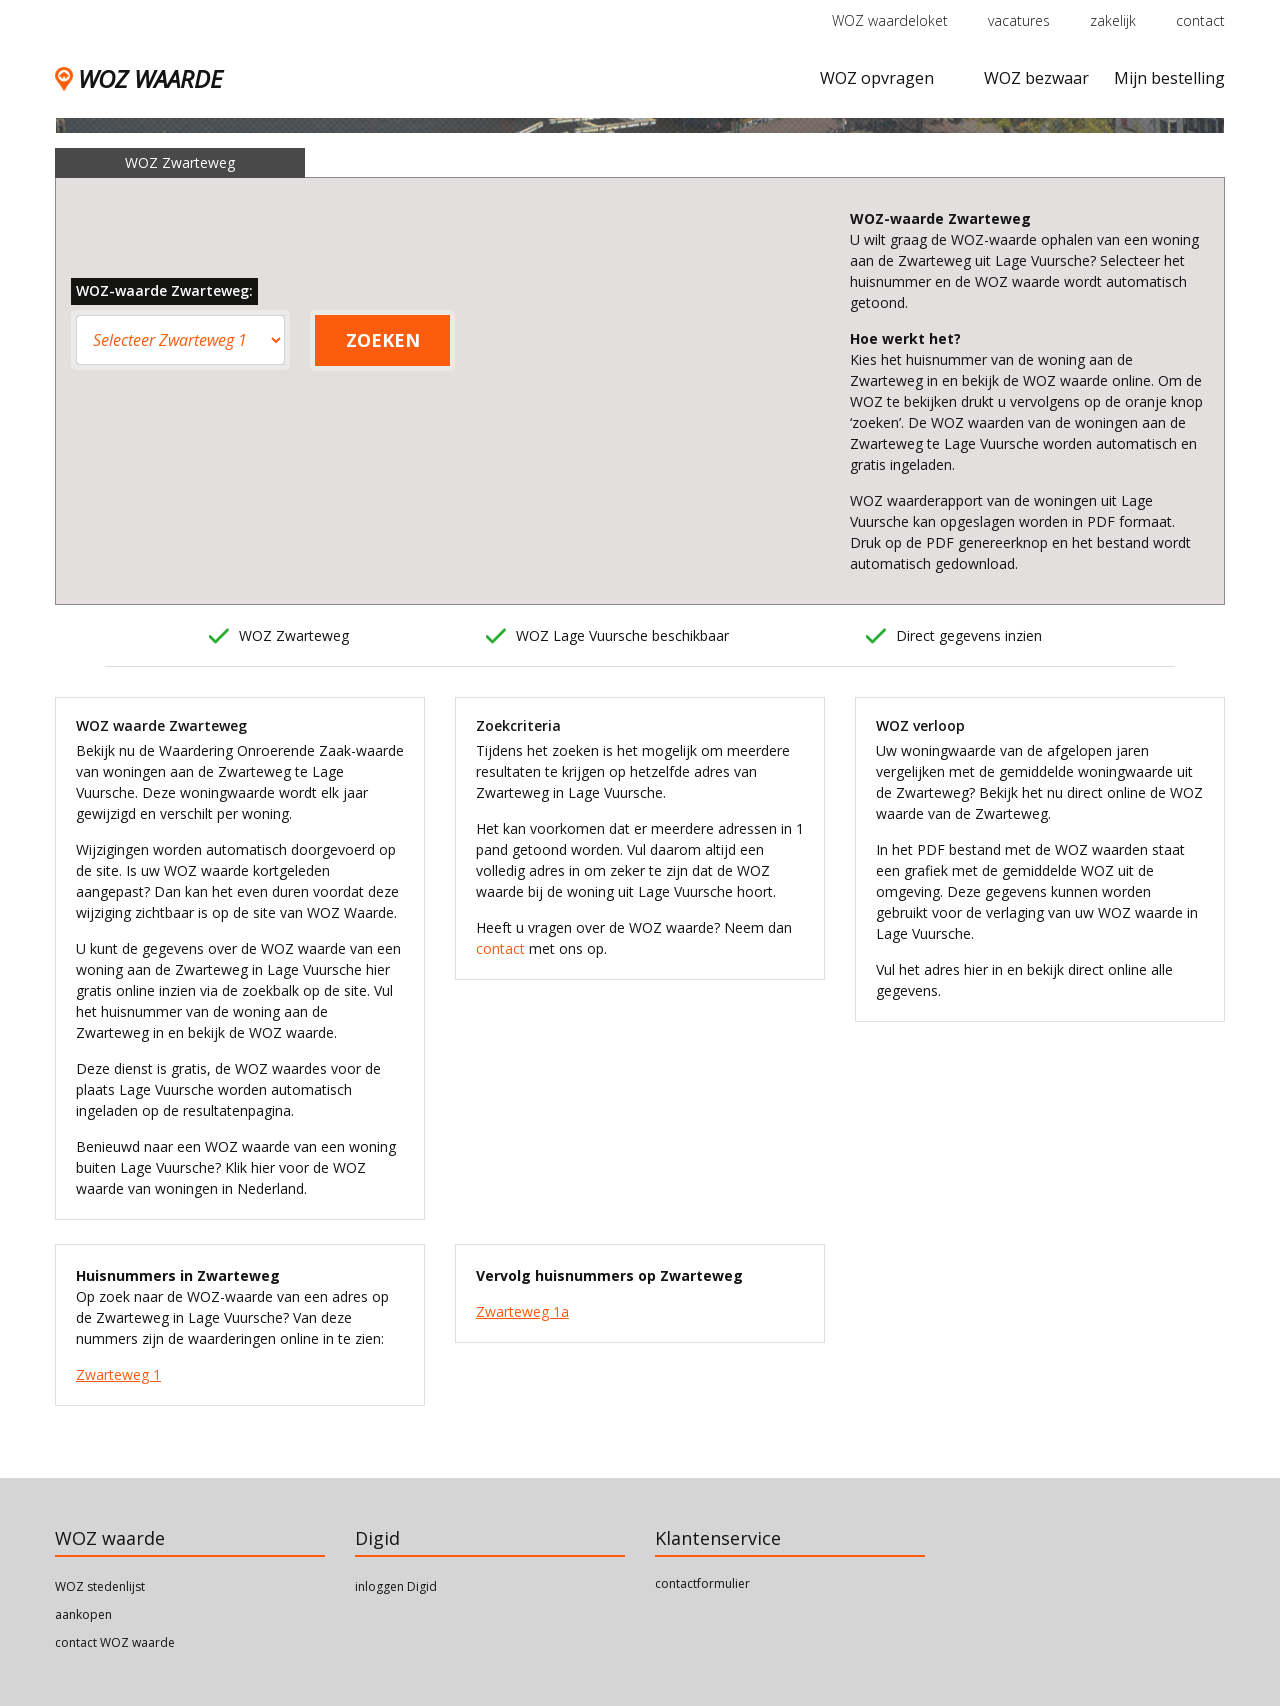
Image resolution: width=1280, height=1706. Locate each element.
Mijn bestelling (1169, 78)
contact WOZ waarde (115, 1642)
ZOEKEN (383, 340)
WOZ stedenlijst (100, 1586)
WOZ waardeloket (890, 20)
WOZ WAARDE (138, 78)
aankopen (83, 1614)
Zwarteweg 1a (522, 1311)
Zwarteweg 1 (118, 1374)
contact (1200, 20)
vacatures (1019, 20)
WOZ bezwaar (1036, 78)
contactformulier (702, 1583)
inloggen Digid (396, 1586)
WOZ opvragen (877, 78)
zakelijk (1113, 20)
